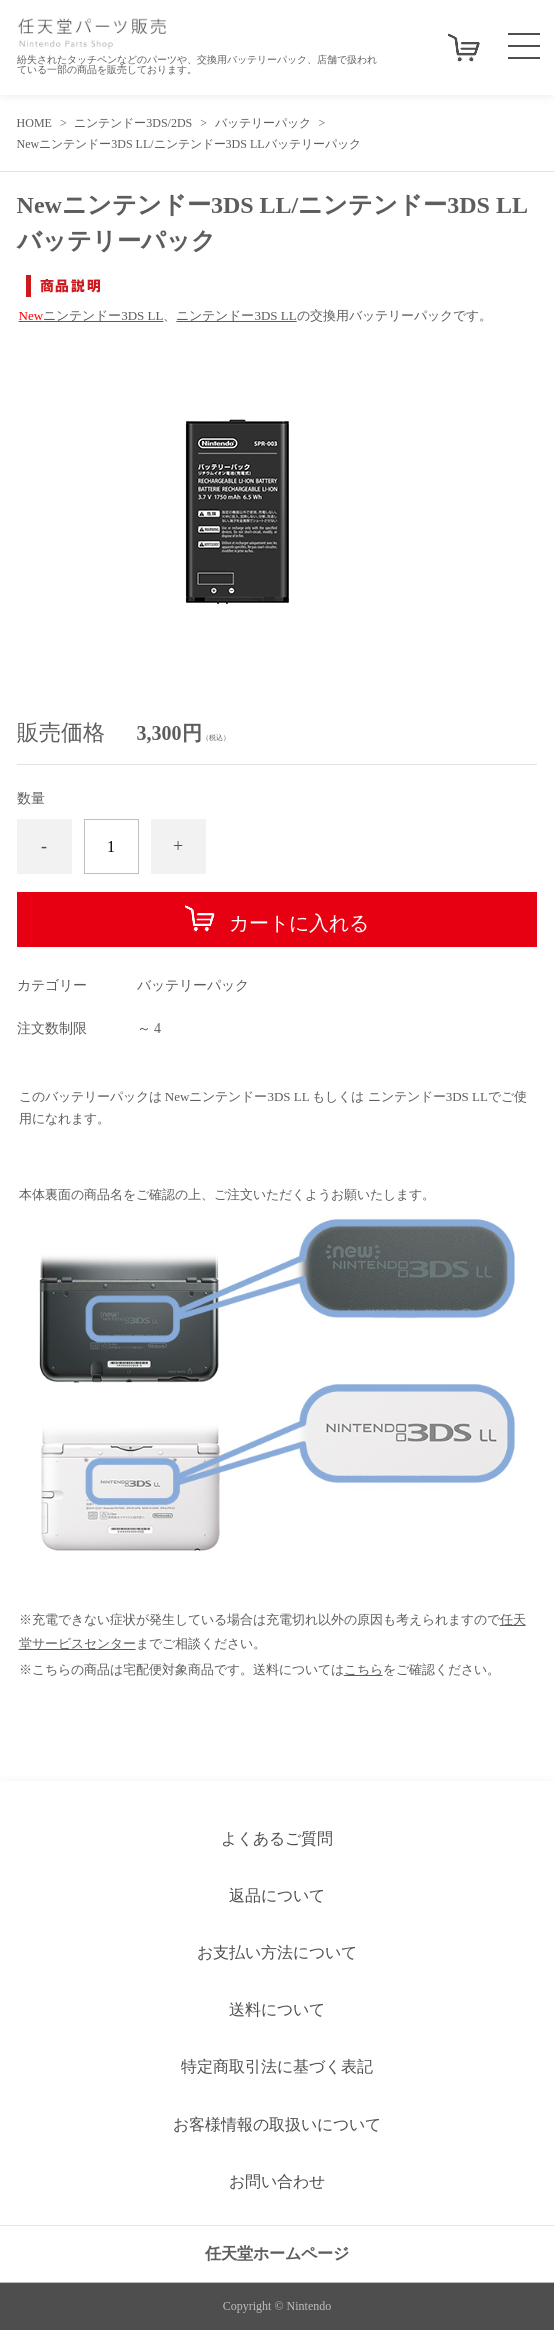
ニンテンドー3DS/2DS (133, 123)
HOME (34, 123)
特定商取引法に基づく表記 (277, 2066)
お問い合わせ (277, 2181)
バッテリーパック (263, 123)
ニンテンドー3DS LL (91, 315)
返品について (277, 1895)
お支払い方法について (277, 1952)
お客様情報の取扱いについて (277, 2124)
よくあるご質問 (277, 1838)
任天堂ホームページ (277, 2253)
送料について (277, 2009)
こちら (363, 1669)
